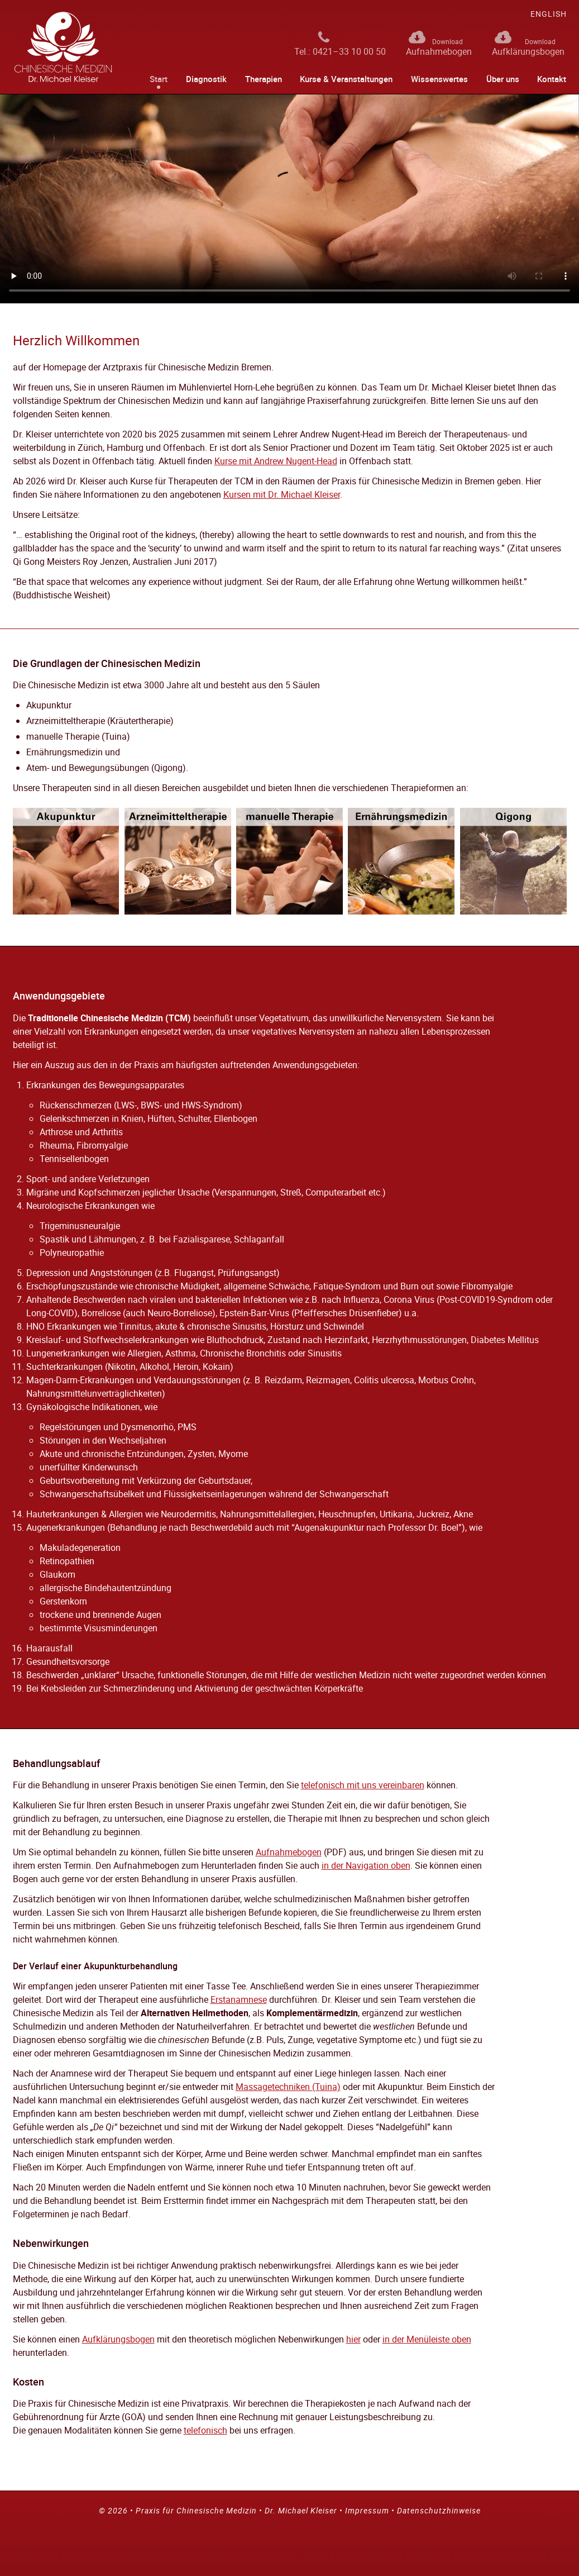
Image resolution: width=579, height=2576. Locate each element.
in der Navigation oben (366, 1865)
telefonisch (205, 2430)
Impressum (367, 2510)
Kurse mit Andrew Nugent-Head (275, 461)
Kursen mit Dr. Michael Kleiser (281, 494)
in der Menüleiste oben (426, 2339)
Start (159, 79)
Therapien (263, 79)
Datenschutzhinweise (439, 2510)
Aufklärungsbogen (528, 51)
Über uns (502, 79)
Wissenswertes (439, 79)
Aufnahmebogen (439, 51)
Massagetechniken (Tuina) (288, 2086)
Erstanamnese (238, 1999)
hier (353, 2339)
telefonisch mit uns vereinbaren (362, 1785)
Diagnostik (206, 79)
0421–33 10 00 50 (349, 51)
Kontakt (551, 79)
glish (548, 13)
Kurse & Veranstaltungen (346, 79)
